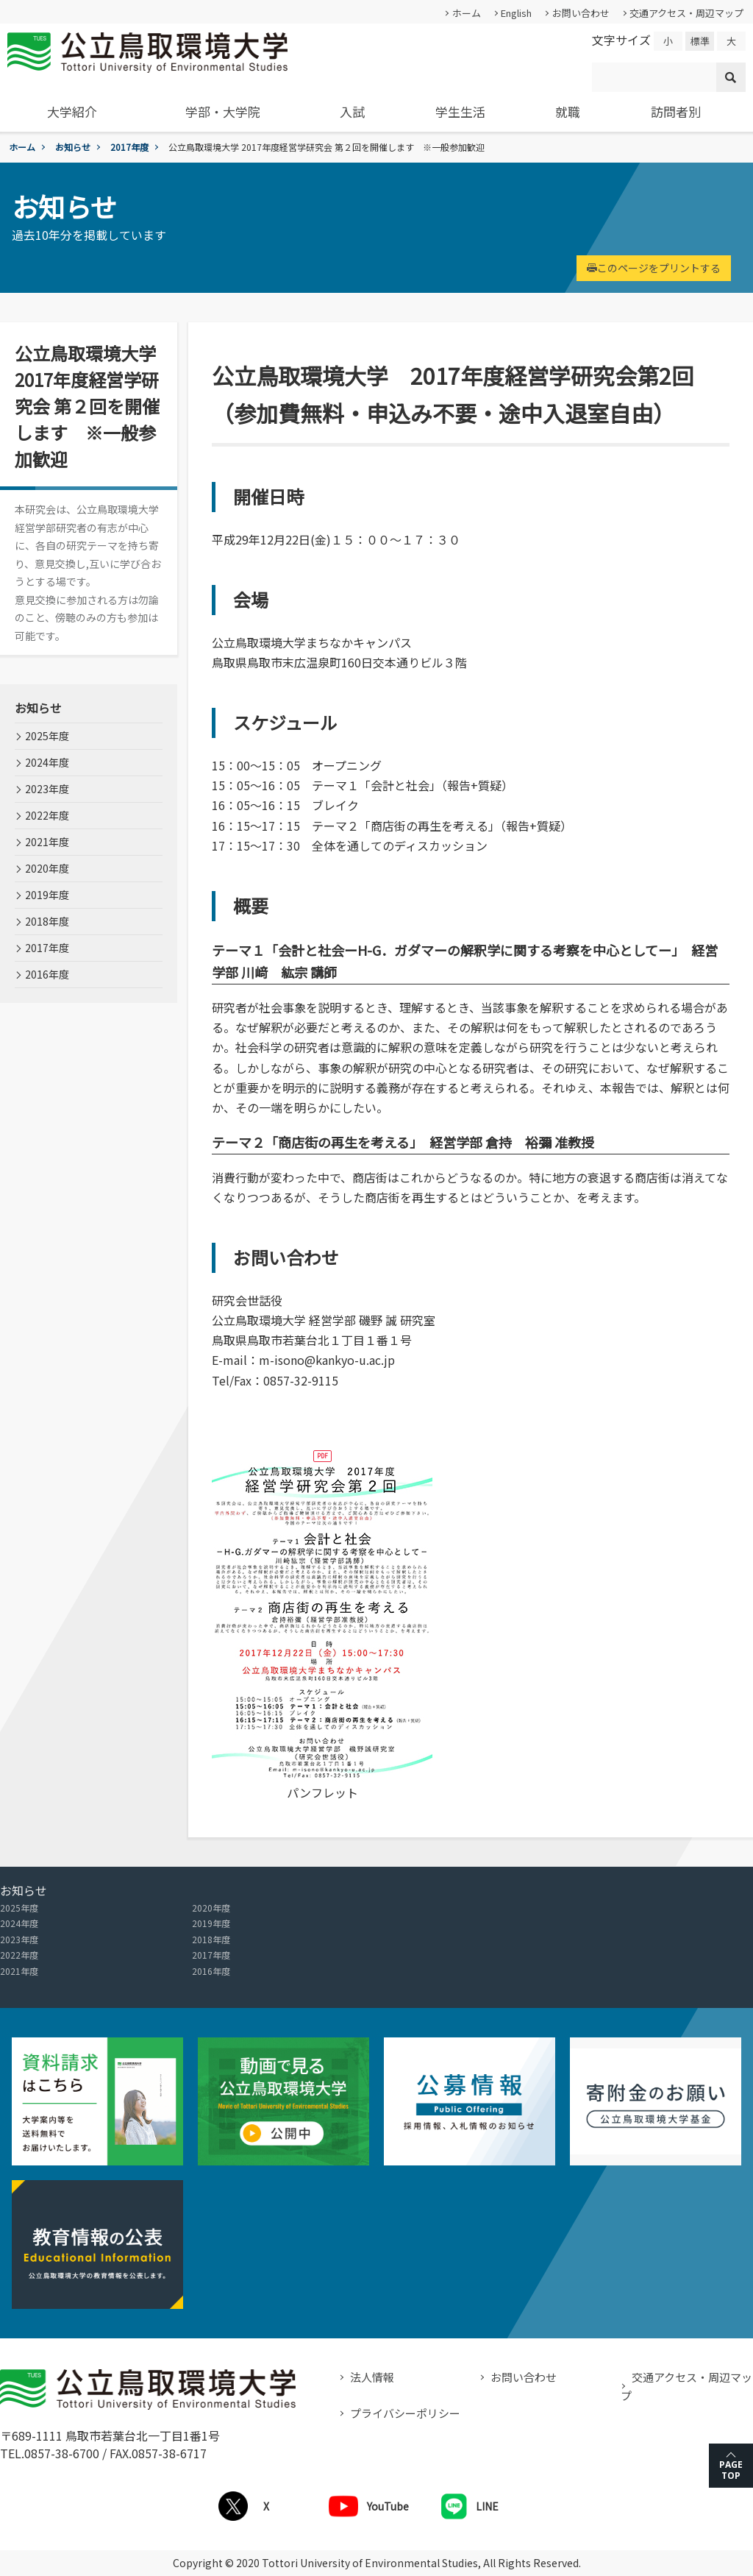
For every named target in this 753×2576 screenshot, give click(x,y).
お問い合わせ (581, 13)
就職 (567, 111)
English (516, 13)
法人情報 (372, 2377)
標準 (700, 41)
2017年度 (129, 147)
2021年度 (47, 841)
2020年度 (47, 868)
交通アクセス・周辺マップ (686, 13)
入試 (352, 111)
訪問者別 (676, 111)
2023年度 (47, 788)
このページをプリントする (654, 267)
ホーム (466, 13)
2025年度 (47, 735)
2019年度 (47, 894)
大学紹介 (72, 111)
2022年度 (47, 815)
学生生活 (460, 111)
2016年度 (47, 974)
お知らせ (72, 147)
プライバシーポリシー (405, 2413)
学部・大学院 (222, 111)
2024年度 (47, 762)
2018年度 (47, 921)
